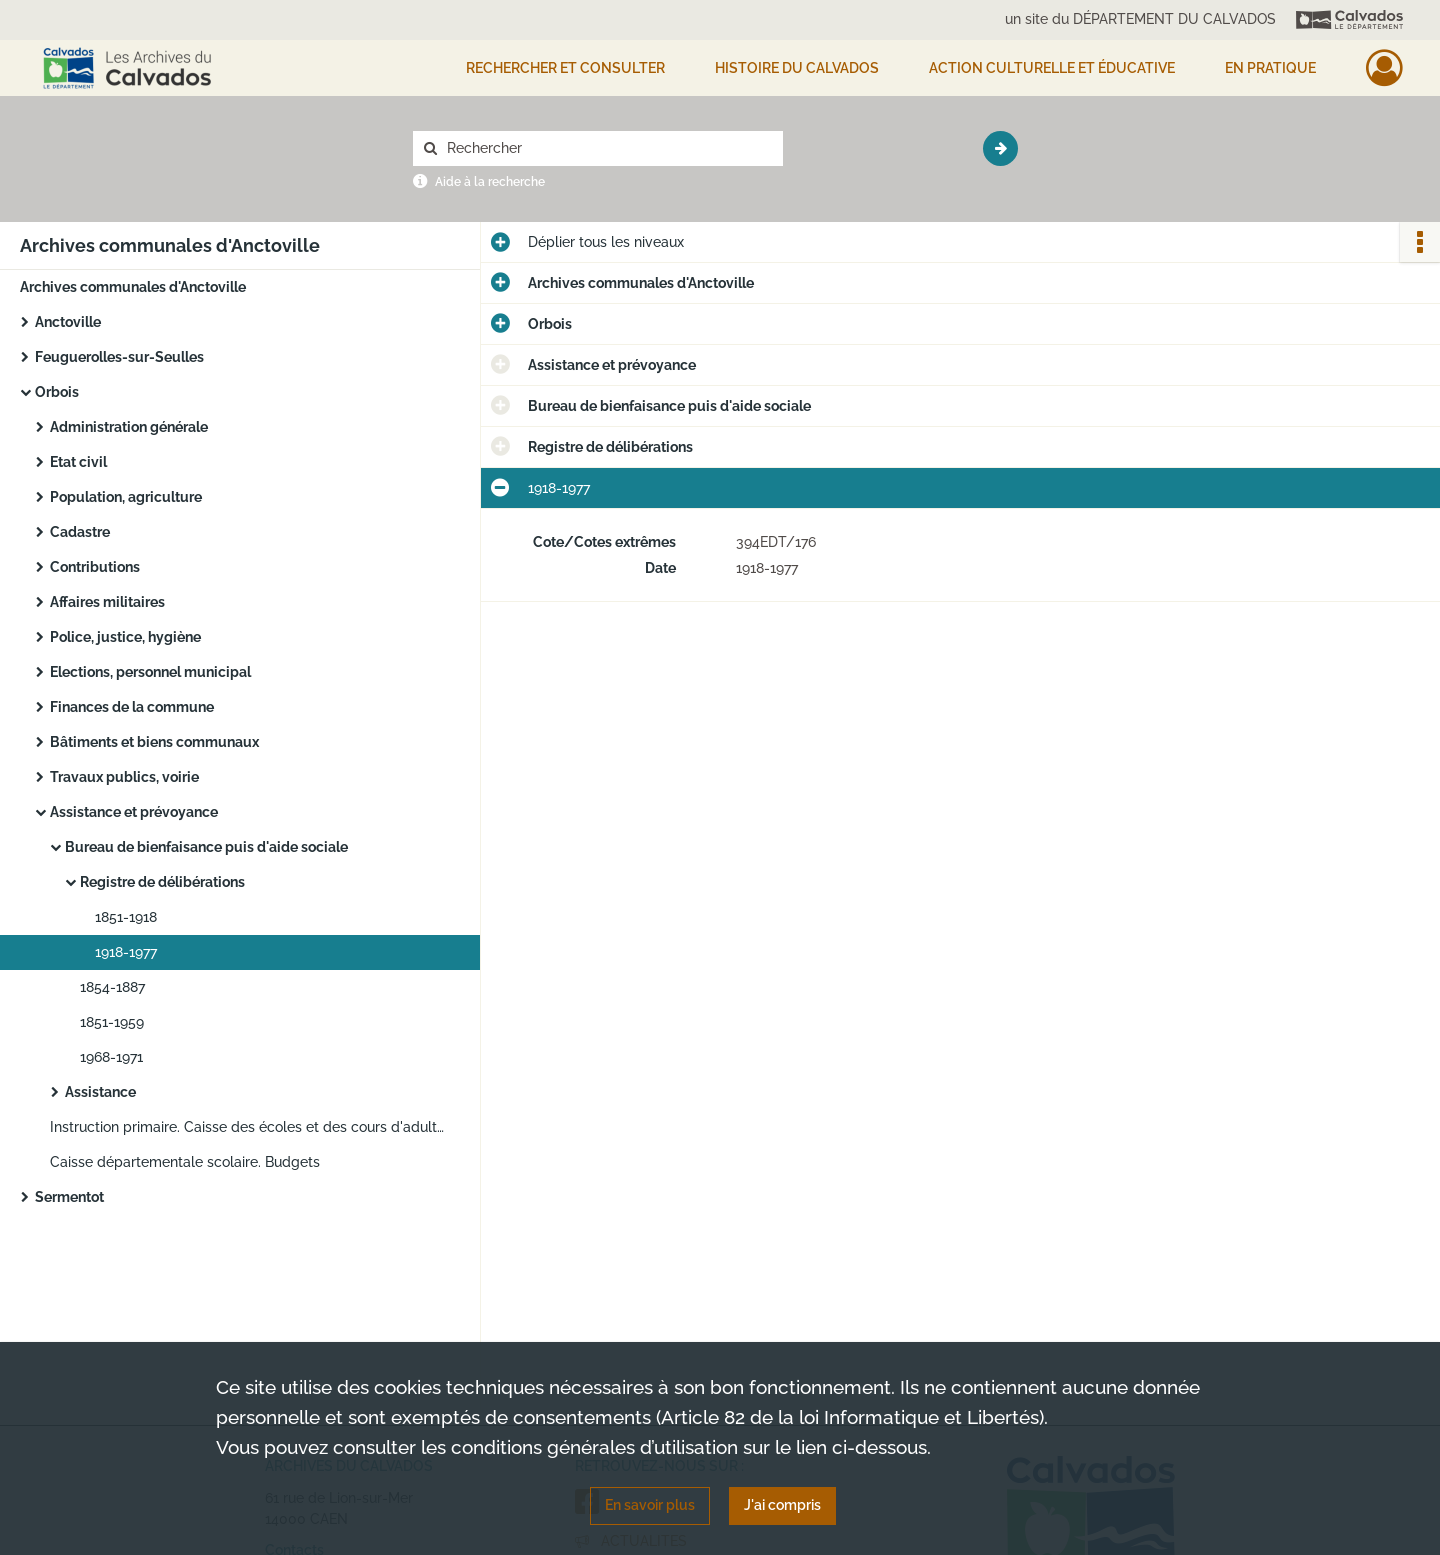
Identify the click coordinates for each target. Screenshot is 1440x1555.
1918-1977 (126, 952)
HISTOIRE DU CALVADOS (797, 68)
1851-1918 (126, 917)
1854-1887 (112, 987)
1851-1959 (112, 1022)
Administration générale (129, 427)
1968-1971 (111, 1057)
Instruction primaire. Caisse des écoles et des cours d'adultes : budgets (250, 1127)
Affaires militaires (107, 602)
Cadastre (80, 532)
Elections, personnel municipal (150, 672)
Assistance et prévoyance (134, 812)
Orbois (57, 392)
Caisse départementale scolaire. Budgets (185, 1162)
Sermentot (69, 1197)
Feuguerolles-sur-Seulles (119, 357)
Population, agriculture (126, 497)
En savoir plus (650, 1505)
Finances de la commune (132, 707)
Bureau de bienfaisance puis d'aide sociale (206, 847)
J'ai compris (782, 1505)
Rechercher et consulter (565, 68)
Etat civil (78, 462)
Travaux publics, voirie (124, 777)
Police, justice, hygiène (125, 637)
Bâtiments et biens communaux (154, 742)
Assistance (100, 1092)
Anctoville (68, 322)
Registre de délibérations (162, 882)
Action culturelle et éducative (1052, 68)
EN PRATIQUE (1270, 68)
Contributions (95, 567)
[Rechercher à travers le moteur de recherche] (608, 148)
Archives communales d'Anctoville (133, 287)
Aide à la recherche (490, 182)
